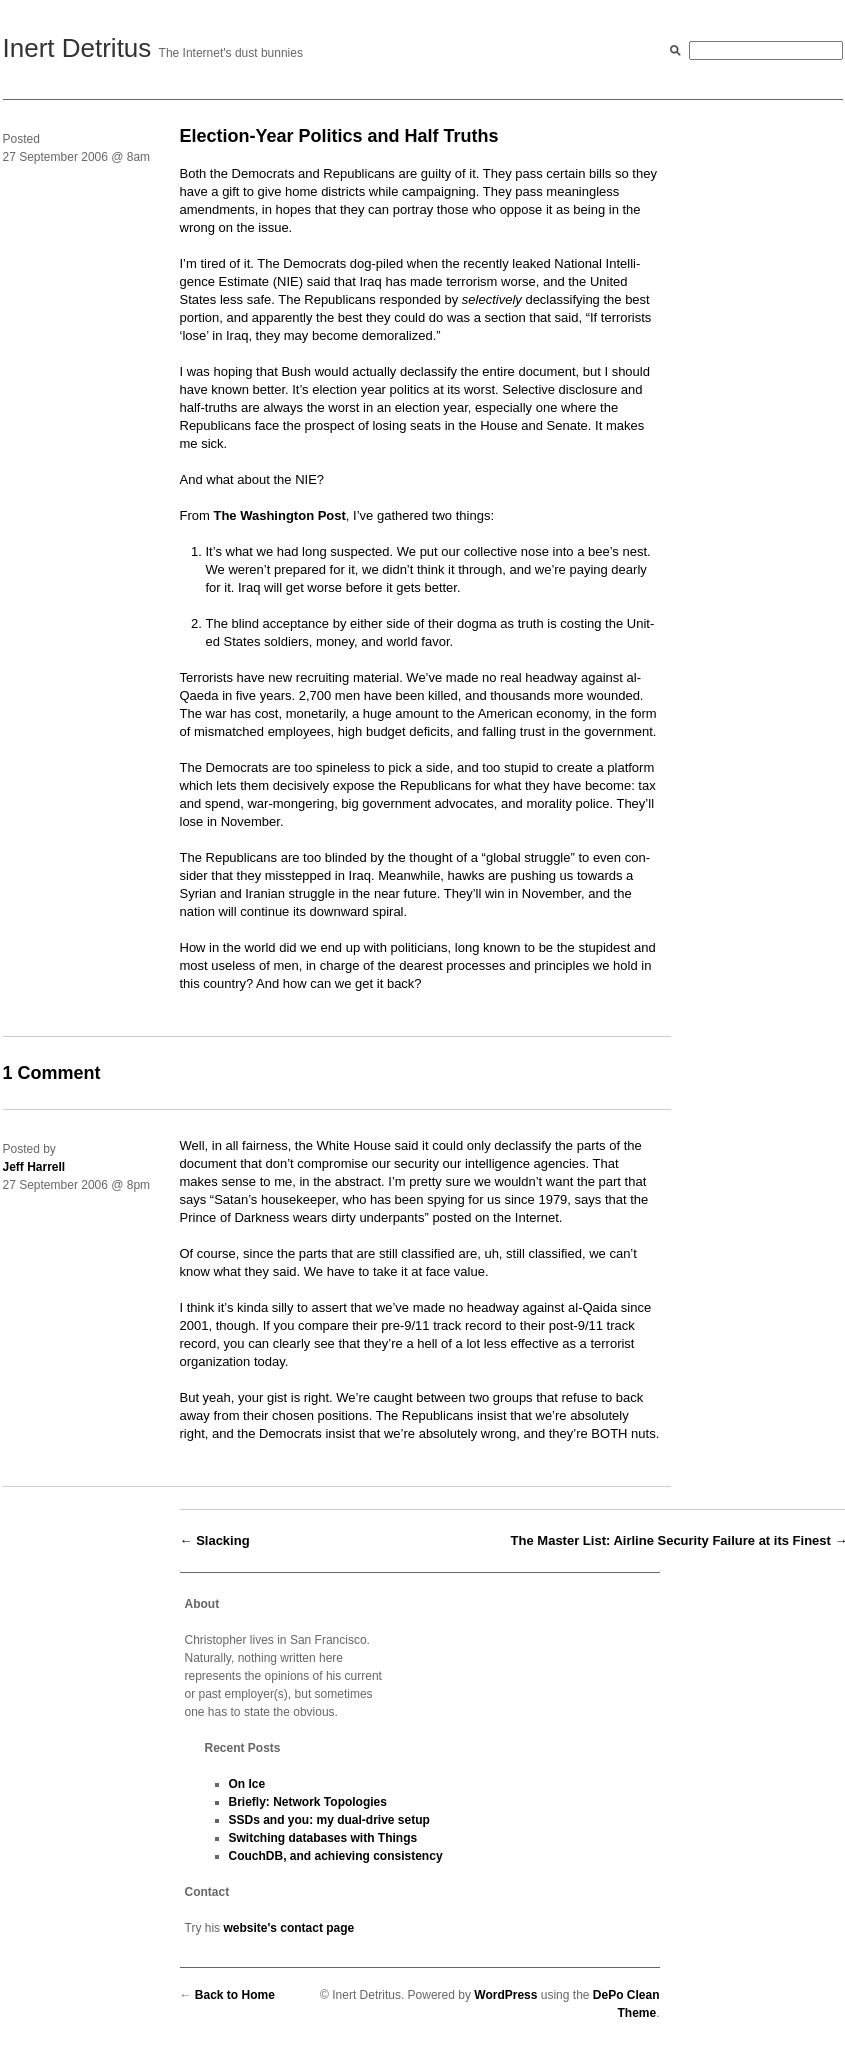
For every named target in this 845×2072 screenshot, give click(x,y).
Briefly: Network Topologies (308, 1802)
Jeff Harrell (34, 1167)
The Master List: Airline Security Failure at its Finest (671, 1540)
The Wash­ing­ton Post (279, 515)
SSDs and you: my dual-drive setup (329, 1820)
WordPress (505, 1995)
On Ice (247, 1784)
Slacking (222, 1540)
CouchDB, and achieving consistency (336, 1856)
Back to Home (235, 1995)
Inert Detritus (77, 48)
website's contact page (288, 1928)
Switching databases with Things (323, 1838)
